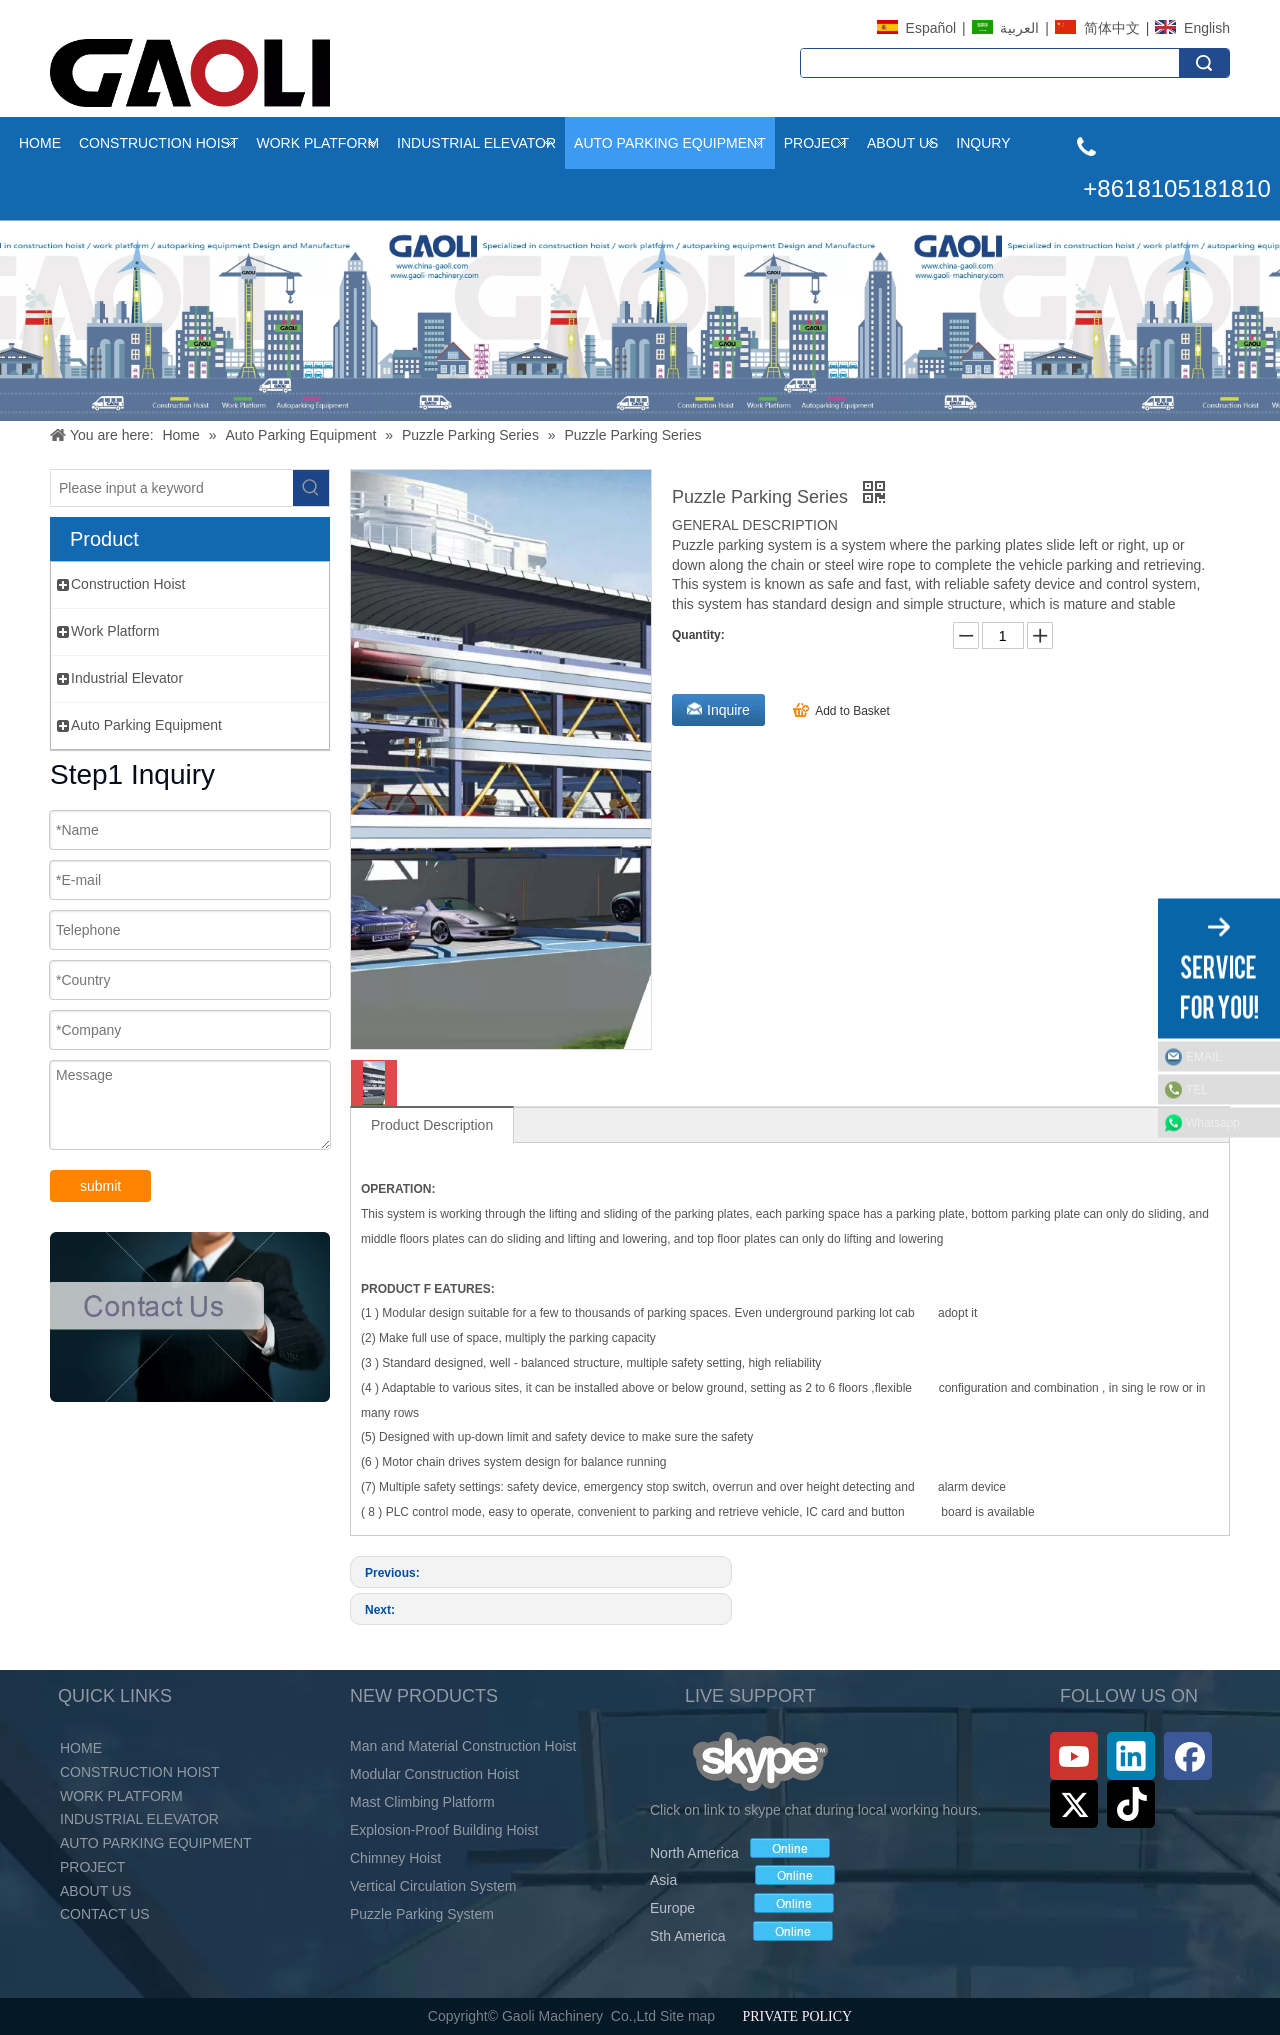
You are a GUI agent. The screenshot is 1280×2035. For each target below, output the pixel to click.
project (816, 143)
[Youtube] (1074, 1756)
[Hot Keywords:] (311, 488)
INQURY (983, 143)
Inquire (728, 710)
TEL (1197, 1089)
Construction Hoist (158, 143)
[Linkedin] (1131, 1756)
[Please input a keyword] (172, 488)
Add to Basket (852, 711)
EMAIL (1204, 1056)
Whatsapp (1213, 1122)
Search (1204, 63)
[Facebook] (1188, 1756)
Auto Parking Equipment (670, 143)
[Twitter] (1074, 1804)
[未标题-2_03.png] (190, 1317)
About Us (902, 143)
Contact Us (105, 1914)
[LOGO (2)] (190, 73)
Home (40, 143)
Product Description (432, 1125)
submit (100, 1186)
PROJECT (92, 1867)
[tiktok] (1131, 1804)
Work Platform (317, 143)
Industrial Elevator (476, 143)
